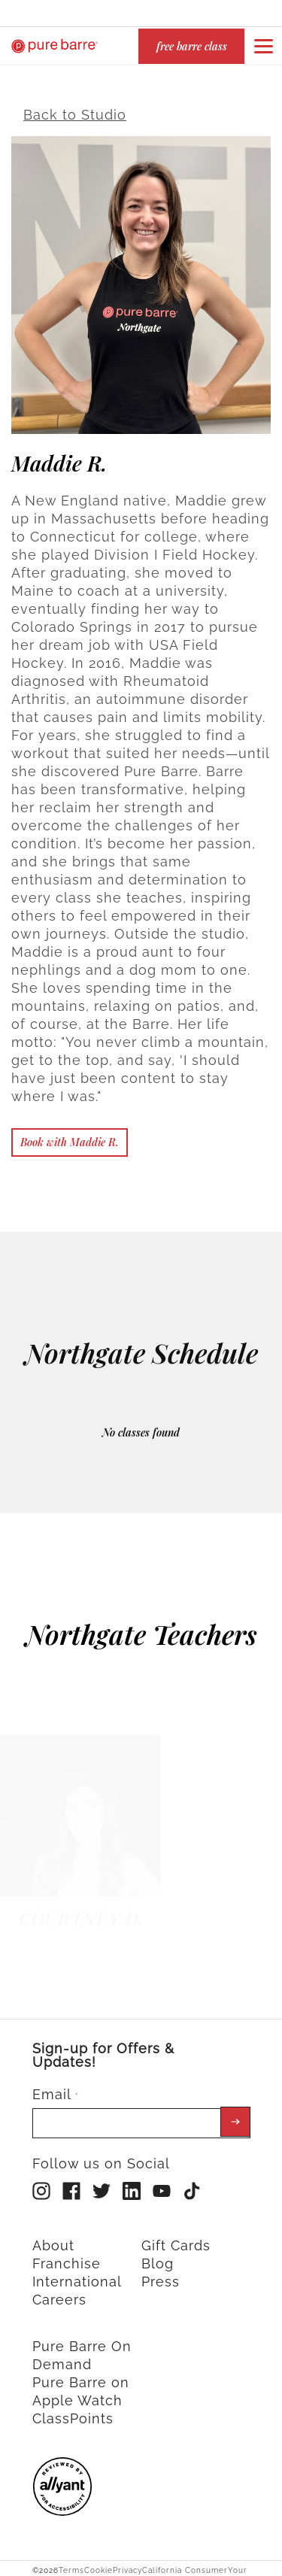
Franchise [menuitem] (66, 2257)
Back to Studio (74, 108)
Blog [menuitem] (157, 2257)
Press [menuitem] (160, 2275)
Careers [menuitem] (59, 2293)
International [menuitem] (77, 2275)
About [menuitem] (53, 2239)
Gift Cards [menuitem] (176, 2239)
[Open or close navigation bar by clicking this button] (263, 46)
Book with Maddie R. (69, 1135)
